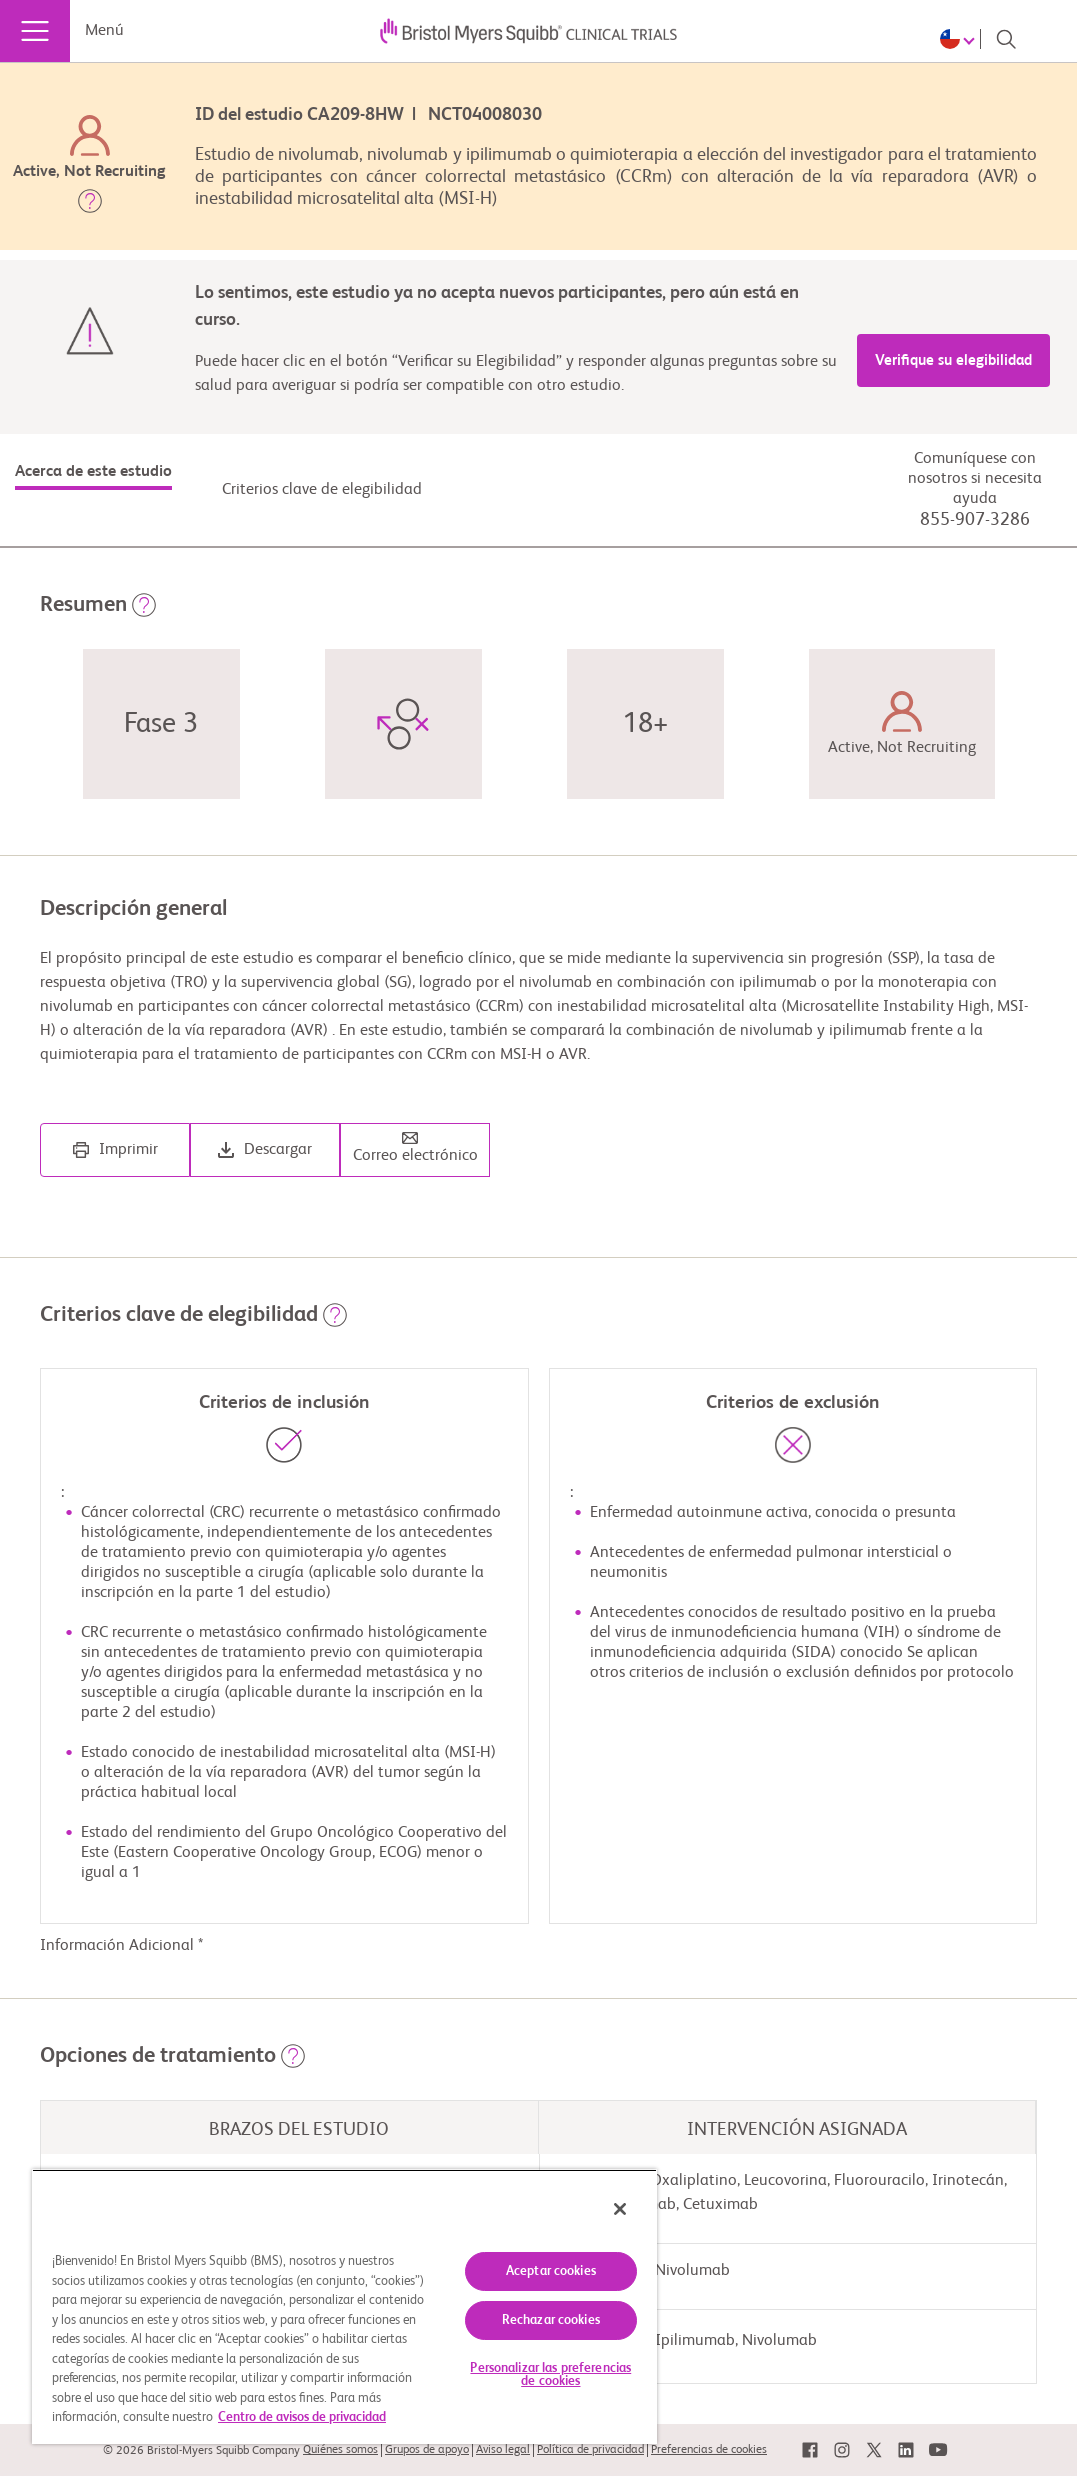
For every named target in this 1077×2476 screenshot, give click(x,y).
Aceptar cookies (551, 2271)
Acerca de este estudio (93, 472)
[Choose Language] (960, 39)
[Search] (1006, 39)
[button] (90, 205)
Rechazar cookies (551, 2320)
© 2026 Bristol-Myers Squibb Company (201, 2451)
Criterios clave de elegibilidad (322, 490)
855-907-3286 (975, 520)
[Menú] (35, 31)
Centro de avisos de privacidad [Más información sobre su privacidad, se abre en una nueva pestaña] (302, 2417)
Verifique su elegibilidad (953, 360)
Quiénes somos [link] (340, 2450)
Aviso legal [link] (503, 2450)
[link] (810, 2450)
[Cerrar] (620, 2209)
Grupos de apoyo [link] (427, 2450)
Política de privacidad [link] (590, 2450)
